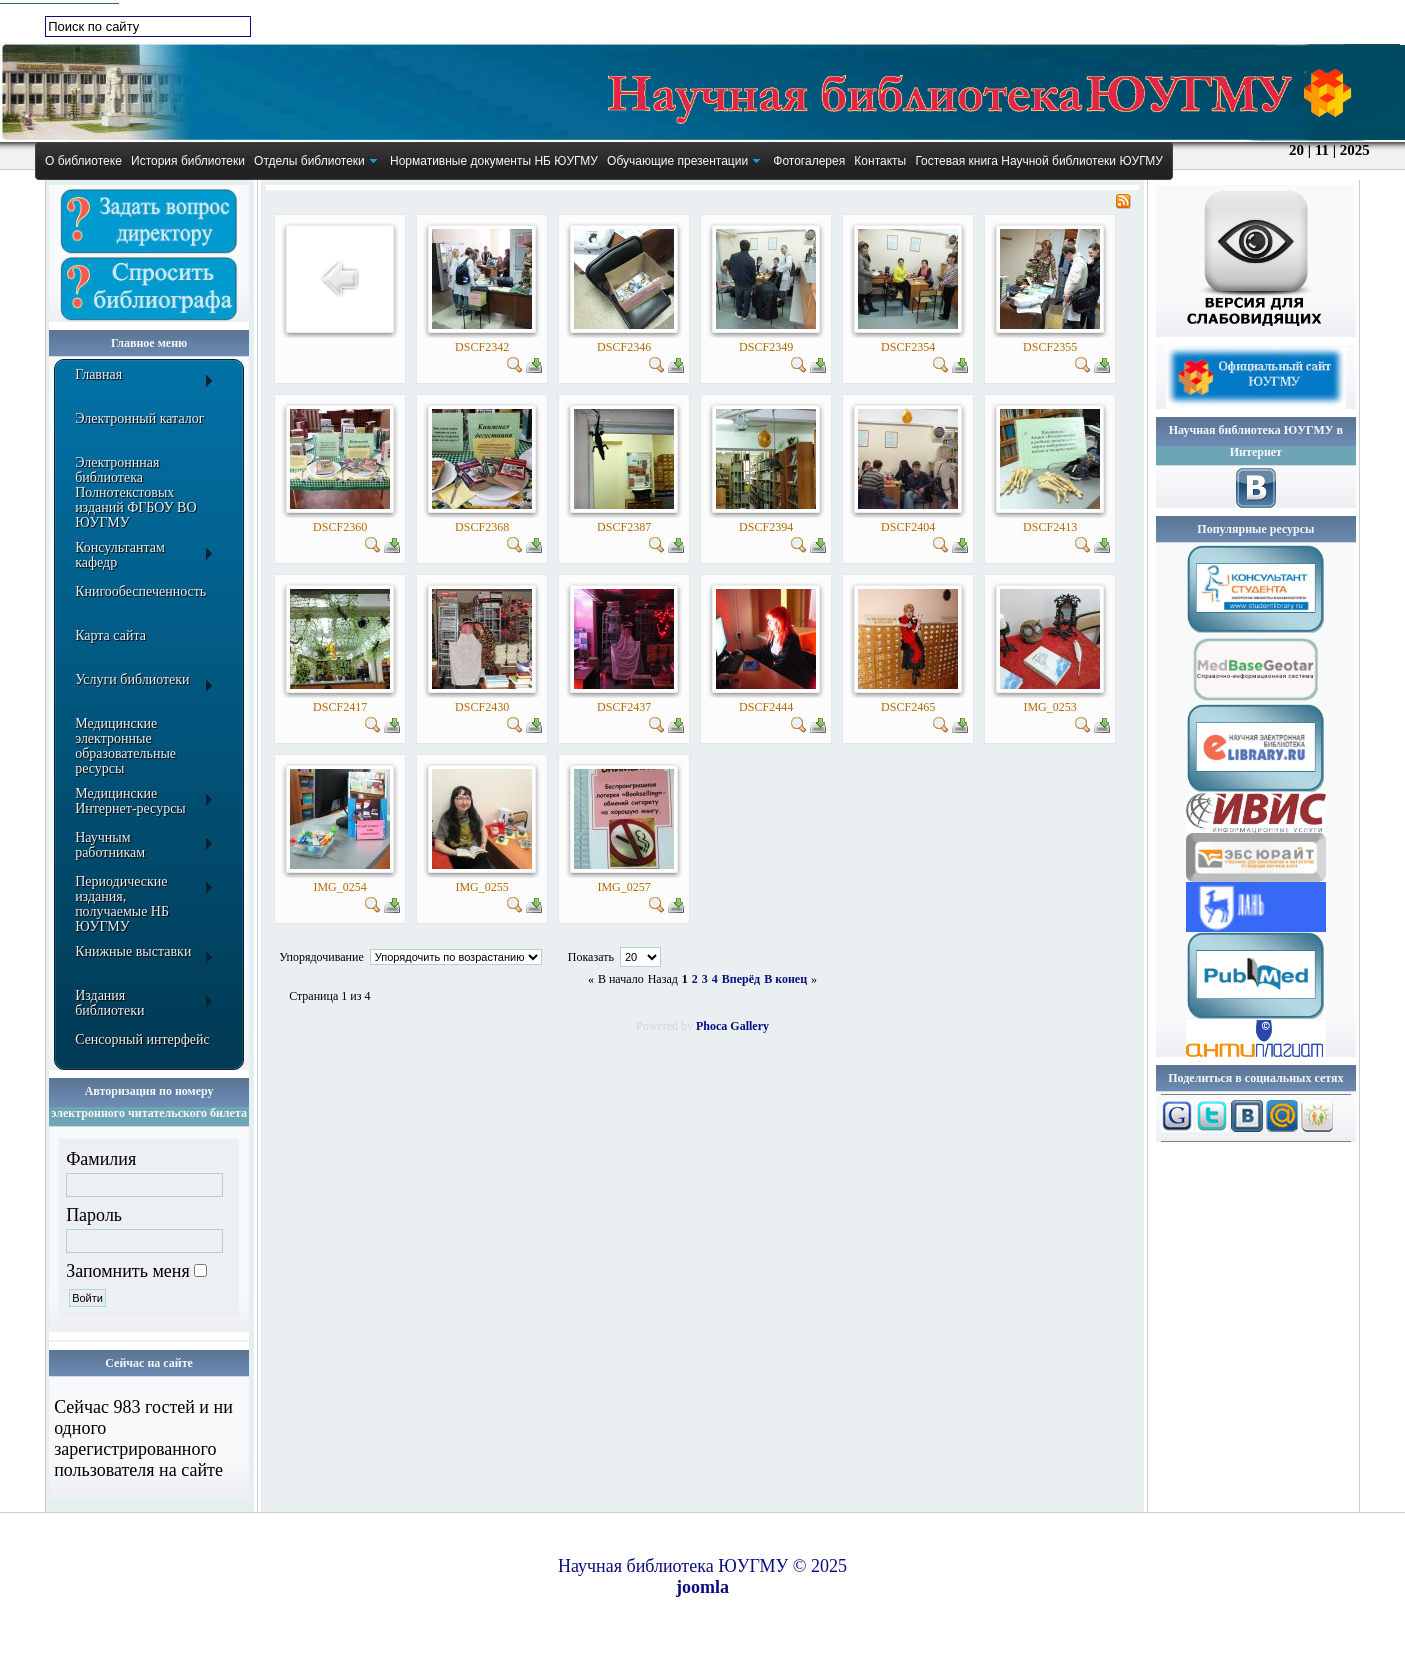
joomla (702, 1587)
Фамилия (101, 1159)
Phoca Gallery (732, 1026)
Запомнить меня (128, 1271)
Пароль (94, 1215)
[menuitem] (83, 161)
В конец (785, 979)
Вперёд (741, 979)
